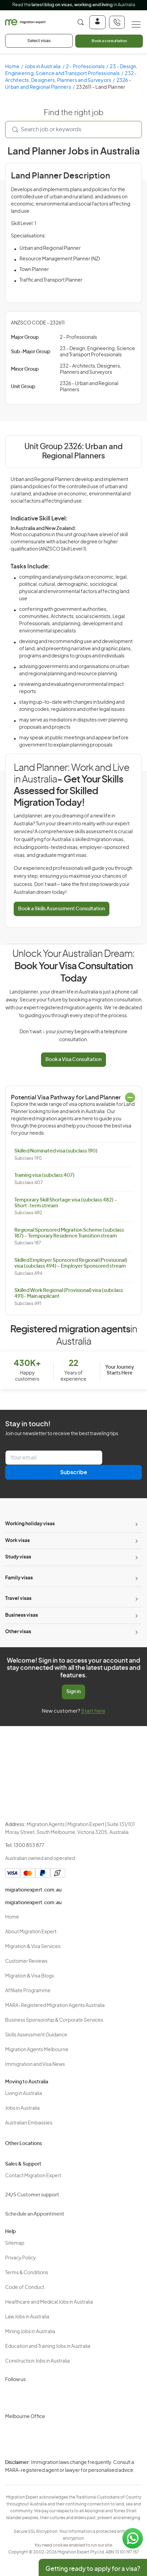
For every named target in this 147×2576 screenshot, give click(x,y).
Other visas (18, 1631)
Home (12, 66)
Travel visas (18, 1598)
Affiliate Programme (28, 1990)
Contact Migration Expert (33, 2175)
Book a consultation (109, 41)
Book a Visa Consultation (73, 1059)
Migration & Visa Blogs (29, 1976)
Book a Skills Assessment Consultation (61, 909)
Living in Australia (23, 2093)
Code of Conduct (24, 2287)
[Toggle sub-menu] (136, 1524)
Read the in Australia (73, 5)
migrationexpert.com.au (33, 1890)
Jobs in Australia (43, 66)
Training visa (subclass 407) (44, 1175)
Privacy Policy (20, 2258)
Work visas (17, 1540)
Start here (93, 1711)
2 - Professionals (85, 66)
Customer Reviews (26, 1961)
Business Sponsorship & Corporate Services (54, 2020)
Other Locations (23, 2143)
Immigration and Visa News (35, 2064)
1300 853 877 (29, 1845)
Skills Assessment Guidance (36, 2035)
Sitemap (14, 2243)
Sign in (73, 1691)
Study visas (18, 1557)
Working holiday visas (30, 1523)
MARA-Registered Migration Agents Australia (55, 2005)
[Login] (97, 22)
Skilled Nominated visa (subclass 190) (55, 1151)
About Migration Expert (30, 1932)
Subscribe (73, 1472)
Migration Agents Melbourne (36, 2049)
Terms (93, 2478)
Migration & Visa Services (33, 1946)
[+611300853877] (117, 22)
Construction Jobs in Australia (37, 2361)
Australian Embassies (28, 2123)
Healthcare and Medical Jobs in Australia (49, 2302)
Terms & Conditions (26, 2272)
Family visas (19, 1578)
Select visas (39, 41)
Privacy (94, 2466)
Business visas (21, 1615)
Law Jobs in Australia (27, 2317)
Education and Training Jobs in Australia (47, 2346)
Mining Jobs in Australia (30, 2331)
